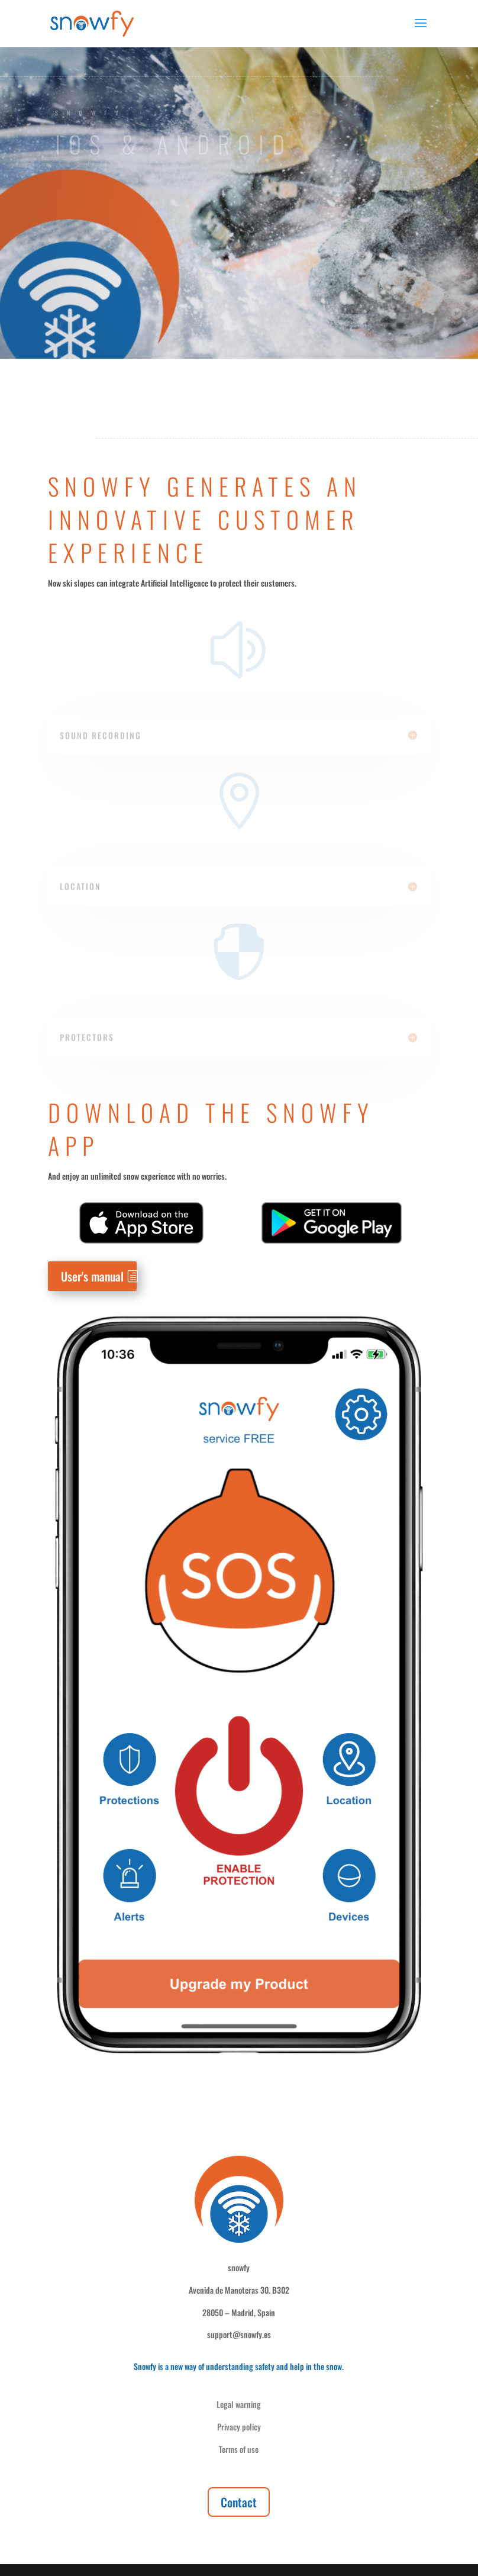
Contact (239, 2502)
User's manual (92, 1276)
